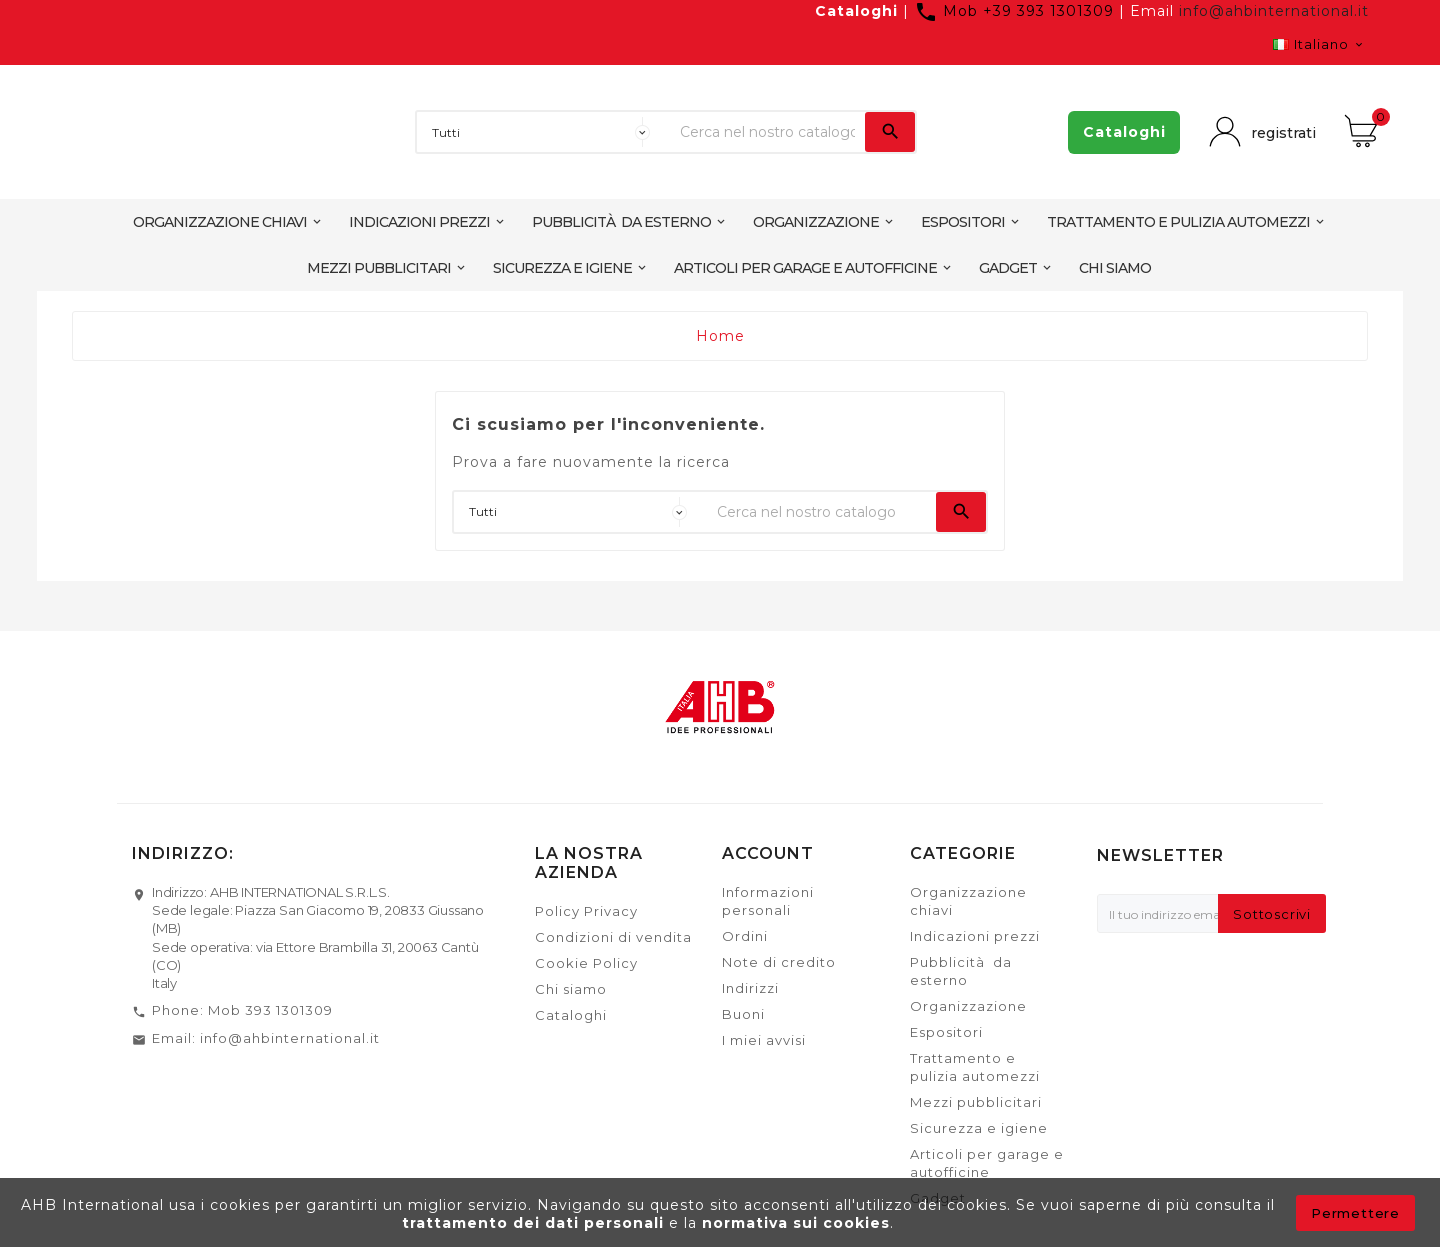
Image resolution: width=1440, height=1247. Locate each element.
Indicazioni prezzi (975, 936)
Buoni (743, 1014)
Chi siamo (571, 989)
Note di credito (779, 962)
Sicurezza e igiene (979, 1128)
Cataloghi (856, 11)
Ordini (745, 936)
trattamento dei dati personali (535, 1223)
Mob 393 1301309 (270, 1010)
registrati (1279, 132)
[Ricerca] (767, 132)
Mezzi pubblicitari (976, 1102)
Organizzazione (968, 1006)
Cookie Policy (586, 963)
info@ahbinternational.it (1274, 11)
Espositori (946, 1032)
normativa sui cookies (796, 1223)
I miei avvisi (764, 1040)
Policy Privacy (586, 911)
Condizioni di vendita (613, 937)
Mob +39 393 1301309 (1016, 11)
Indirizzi (750, 988)
